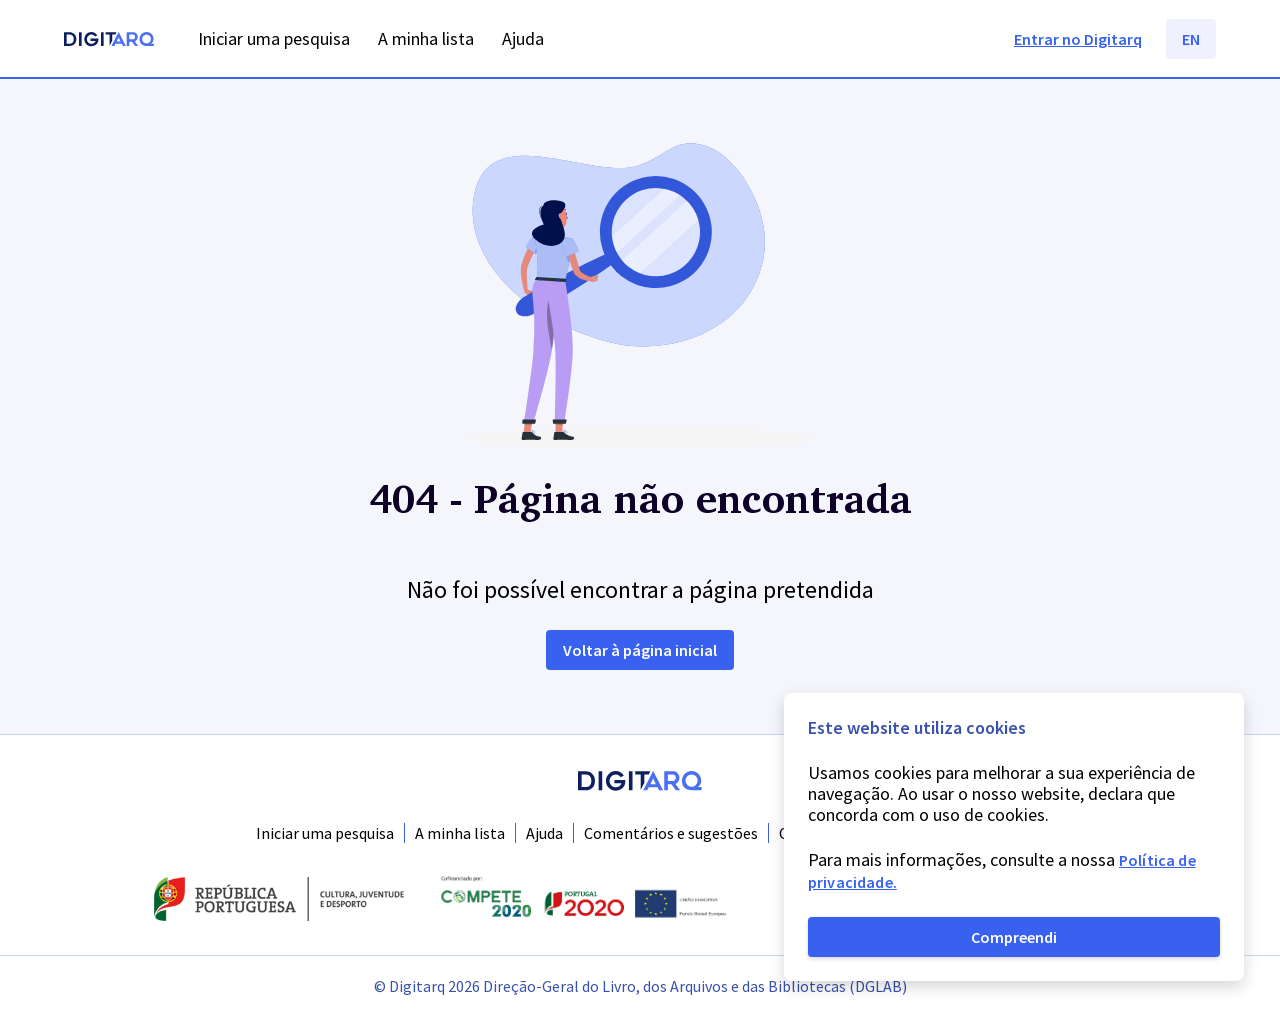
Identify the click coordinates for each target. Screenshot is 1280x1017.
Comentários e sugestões (671, 833)
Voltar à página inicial (640, 650)
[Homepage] (109, 41)
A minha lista (460, 833)
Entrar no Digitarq (1078, 39)
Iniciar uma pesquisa (325, 833)
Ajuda (544, 833)
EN (1191, 39)
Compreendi (1014, 937)
